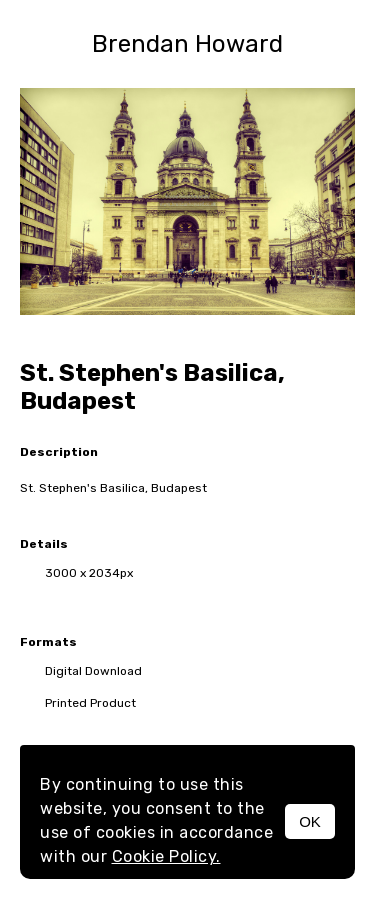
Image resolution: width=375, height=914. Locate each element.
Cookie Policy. (166, 856)
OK (310, 821)
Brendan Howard (187, 44)
